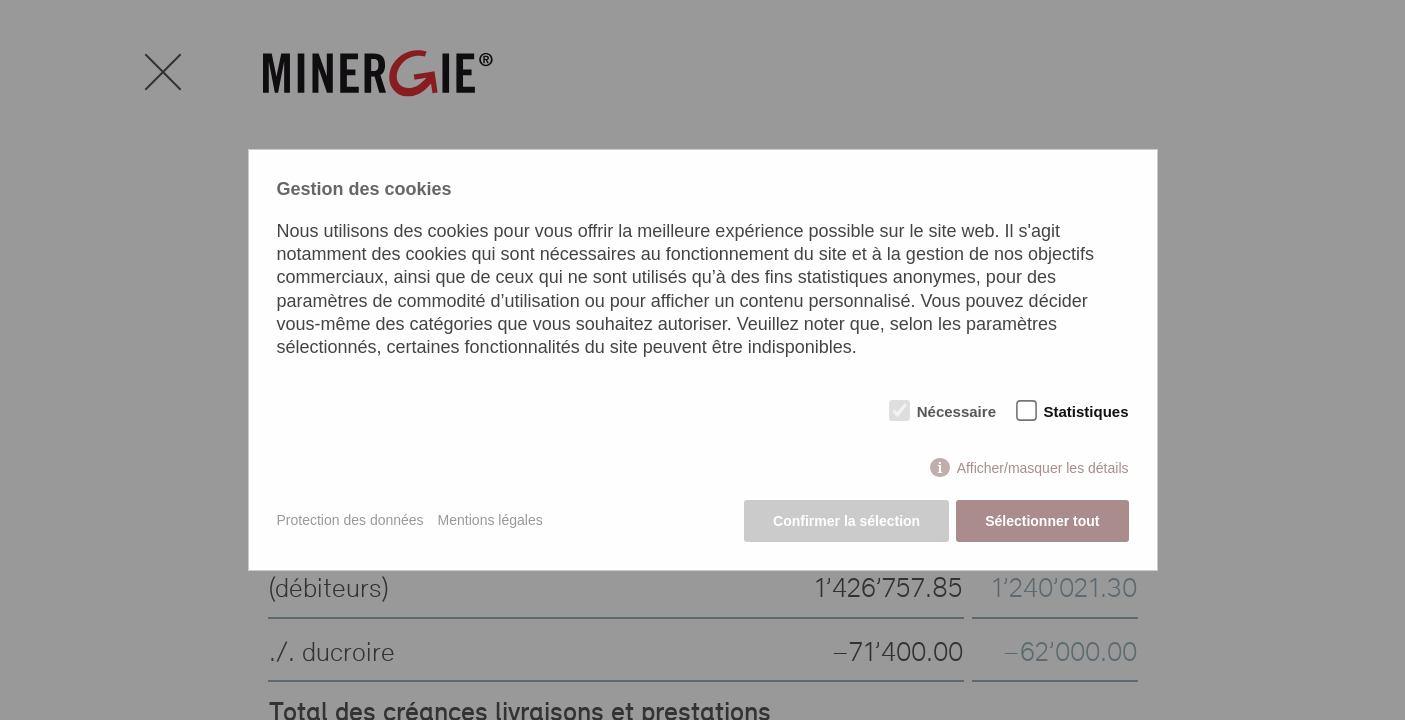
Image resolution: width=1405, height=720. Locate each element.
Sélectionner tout (1042, 521)
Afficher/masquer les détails (1043, 468)
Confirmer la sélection (846, 521)
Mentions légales (490, 520)
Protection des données (350, 520)
